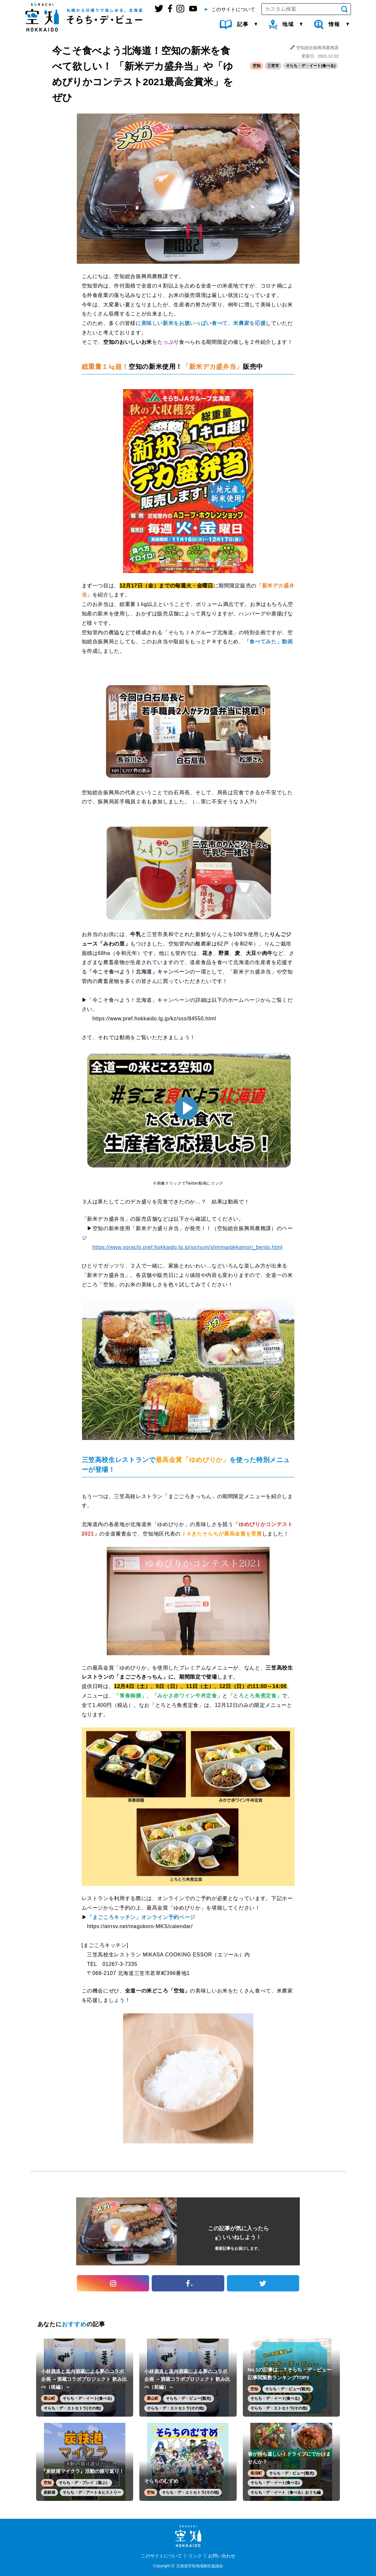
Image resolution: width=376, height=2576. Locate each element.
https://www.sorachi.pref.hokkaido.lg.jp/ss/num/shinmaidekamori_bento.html (187, 1247)
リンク (195, 2555)
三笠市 (273, 65)
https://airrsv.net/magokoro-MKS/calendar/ (140, 1926)
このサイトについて (161, 2555)
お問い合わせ (221, 2555)
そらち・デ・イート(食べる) (310, 65)
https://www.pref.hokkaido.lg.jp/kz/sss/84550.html (154, 1018)
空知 (256, 65)
